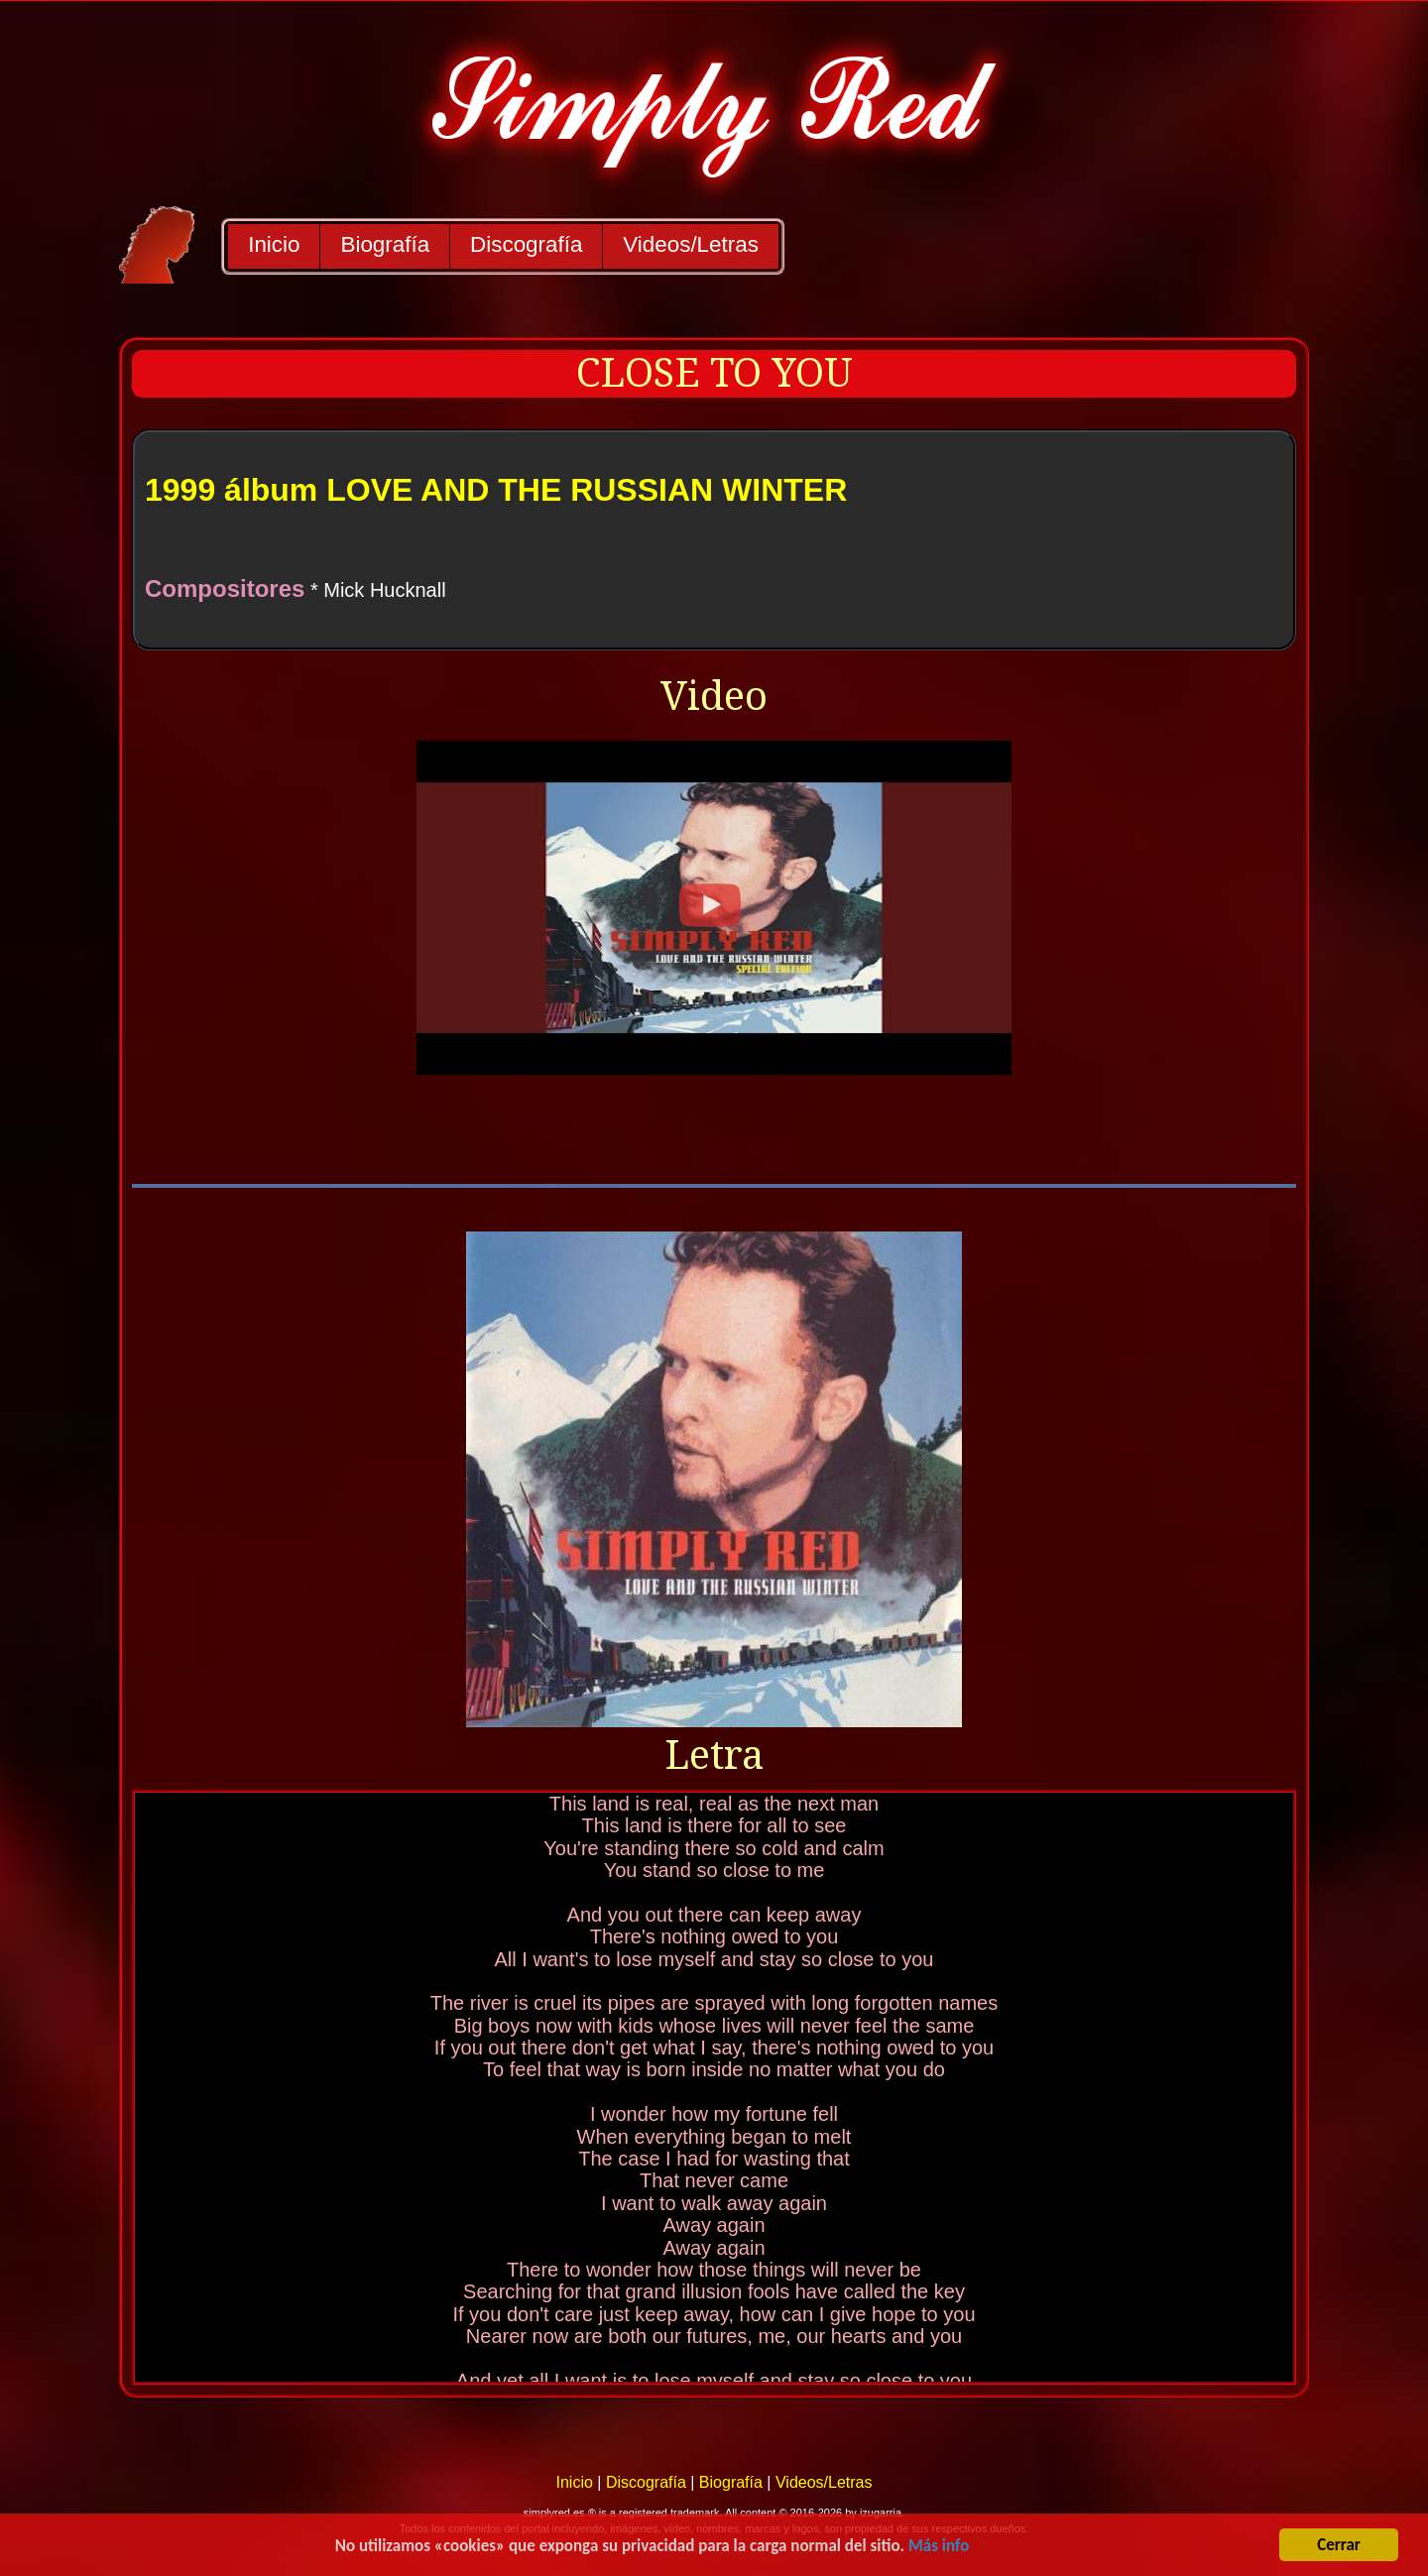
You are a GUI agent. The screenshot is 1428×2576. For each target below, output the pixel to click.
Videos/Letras (691, 244)
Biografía (384, 244)
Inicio (273, 244)
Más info (938, 2548)
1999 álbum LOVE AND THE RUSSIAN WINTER (496, 490)
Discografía (526, 244)
